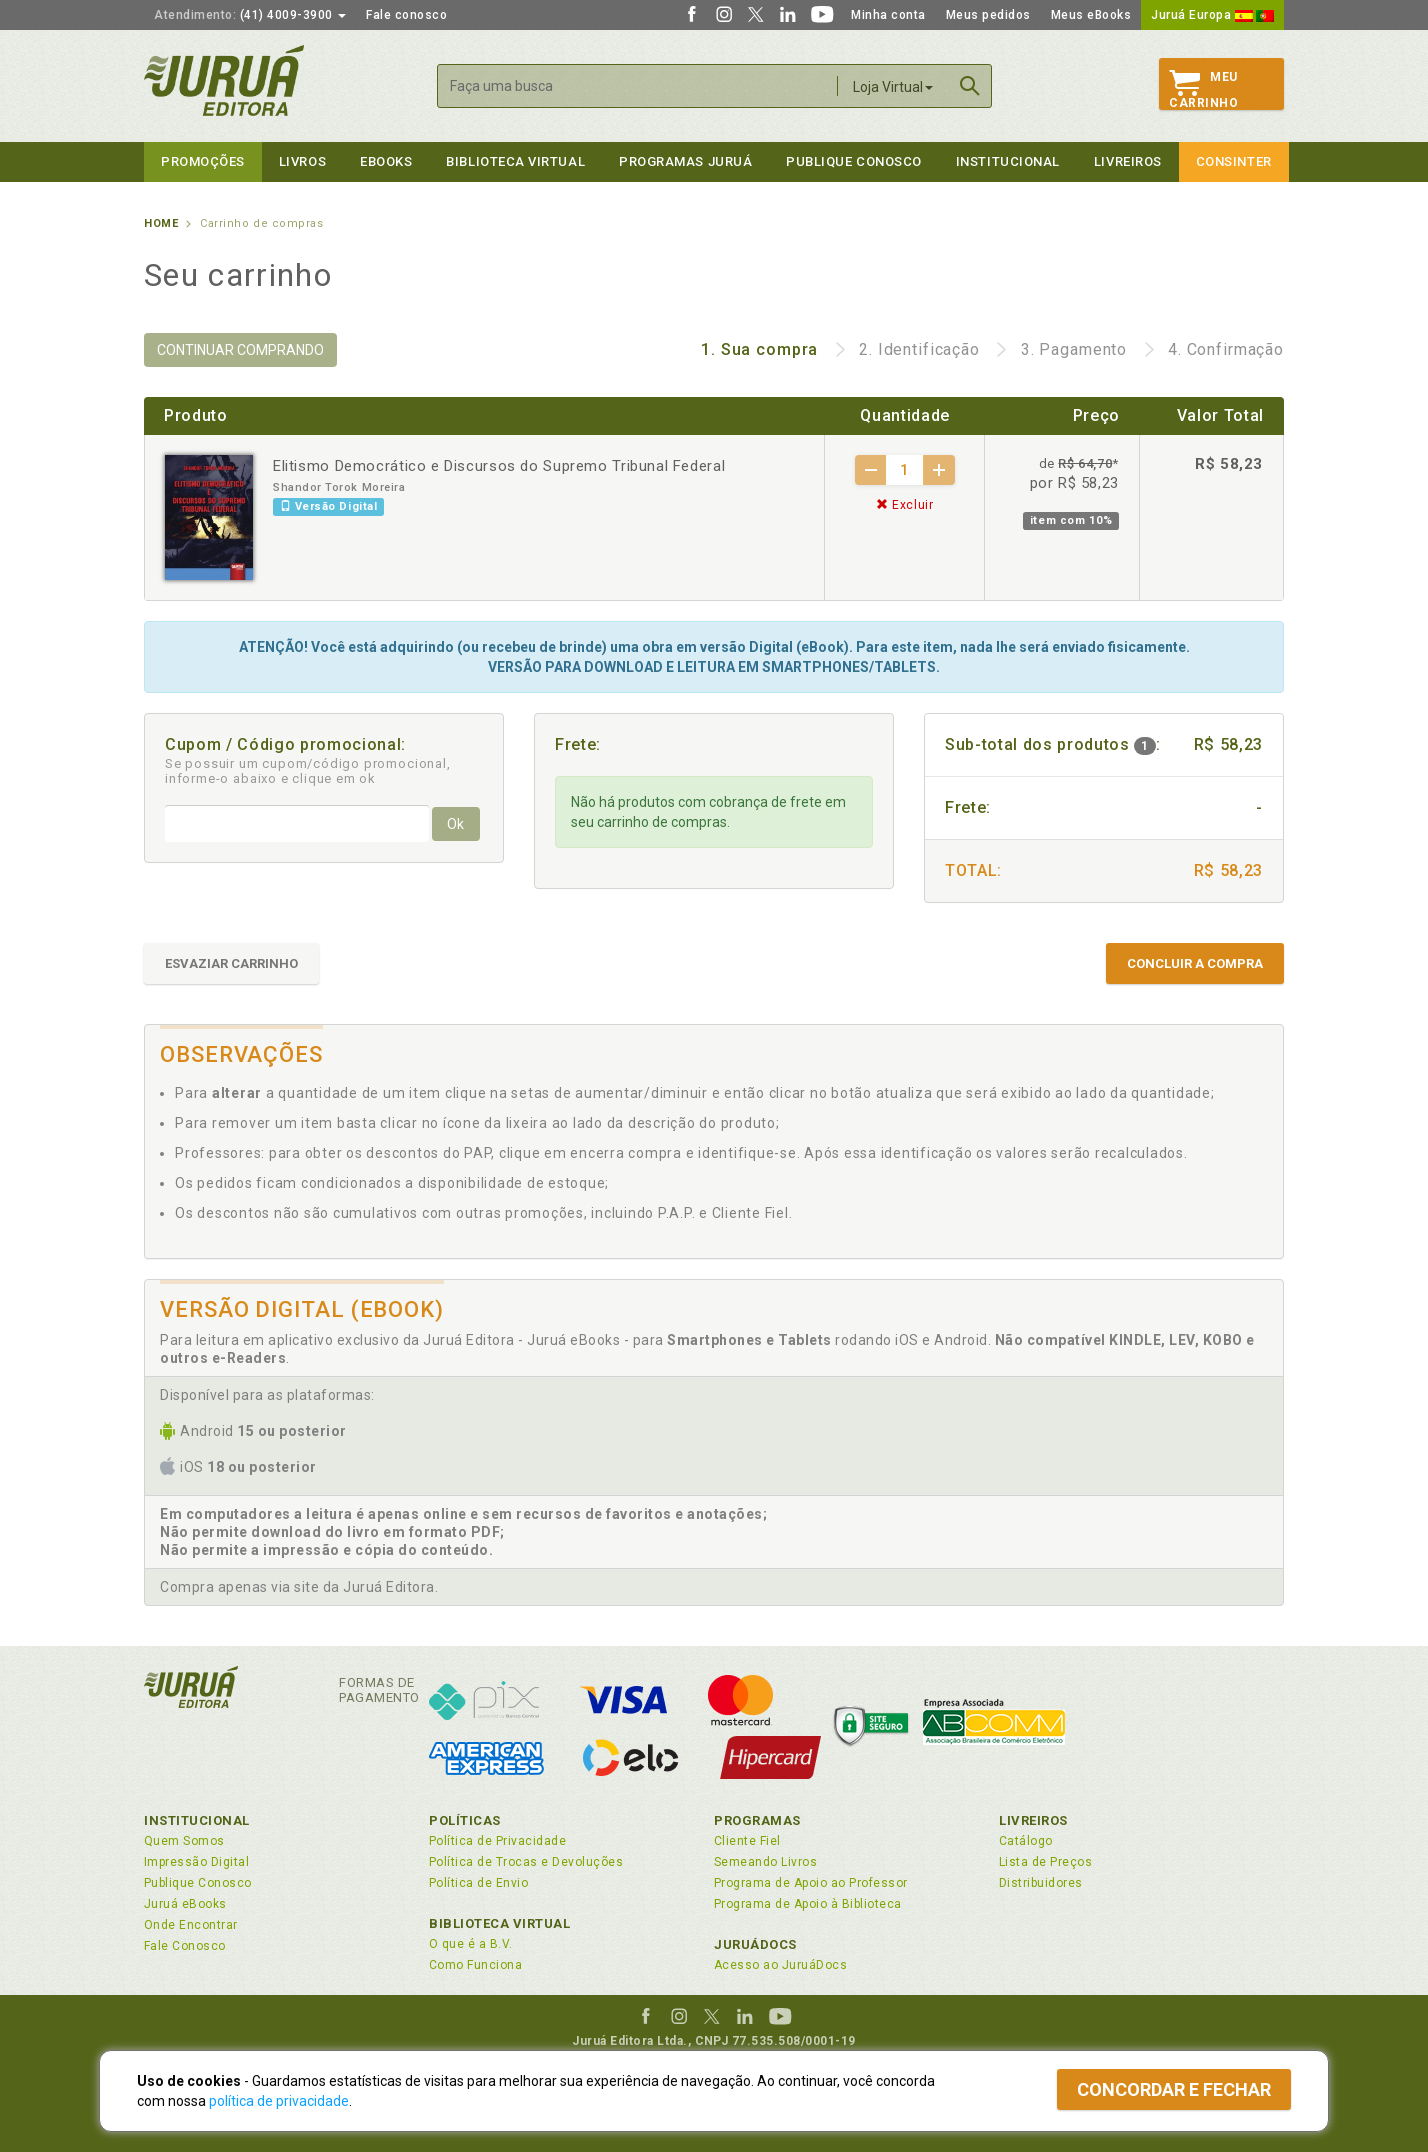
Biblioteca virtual (515, 161)
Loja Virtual (893, 87)
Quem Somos (184, 1841)
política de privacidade (279, 2101)
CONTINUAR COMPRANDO (240, 350)
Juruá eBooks (185, 1904)
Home (161, 223)
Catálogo (1026, 1841)
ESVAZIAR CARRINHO (231, 963)
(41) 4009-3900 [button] (250, 15)
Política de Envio (478, 1883)
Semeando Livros (765, 1862)
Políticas (465, 1820)
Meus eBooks (1091, 15)
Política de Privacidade (497, 1841)
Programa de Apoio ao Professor (811, 1883)
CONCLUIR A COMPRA (1195, 963)
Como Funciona (475, 1965)
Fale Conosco (185, 1946)
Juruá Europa (1212, 15)
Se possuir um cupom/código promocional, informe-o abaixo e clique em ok (308, 771)
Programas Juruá (685, 161)
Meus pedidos (988, 15)
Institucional (1008, 161)
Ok (455, 824)
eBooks (386, 161)
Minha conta (888, 15)
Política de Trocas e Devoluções (526, 1862)
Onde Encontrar (191, 1925)
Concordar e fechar (1174, 2089)
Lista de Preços (1045, 1862)
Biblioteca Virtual (500, 1923)
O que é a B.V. (471, 1944)
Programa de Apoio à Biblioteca (808, 1904)
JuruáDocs (755, 1944)
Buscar (970, 86)
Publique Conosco (854, 161)
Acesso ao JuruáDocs (780, 1965)
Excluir (905, 505)
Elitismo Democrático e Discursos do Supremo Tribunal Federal (499, 466)
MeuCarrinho (1203, 90)
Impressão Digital (196, 1862)
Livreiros (1128, 161)
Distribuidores (1041, 1883)
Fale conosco (406, 15)
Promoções (203, 161)
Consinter (1234, 161)
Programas (757, 1820)
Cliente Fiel (747, 1841)
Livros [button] (302, 161)
